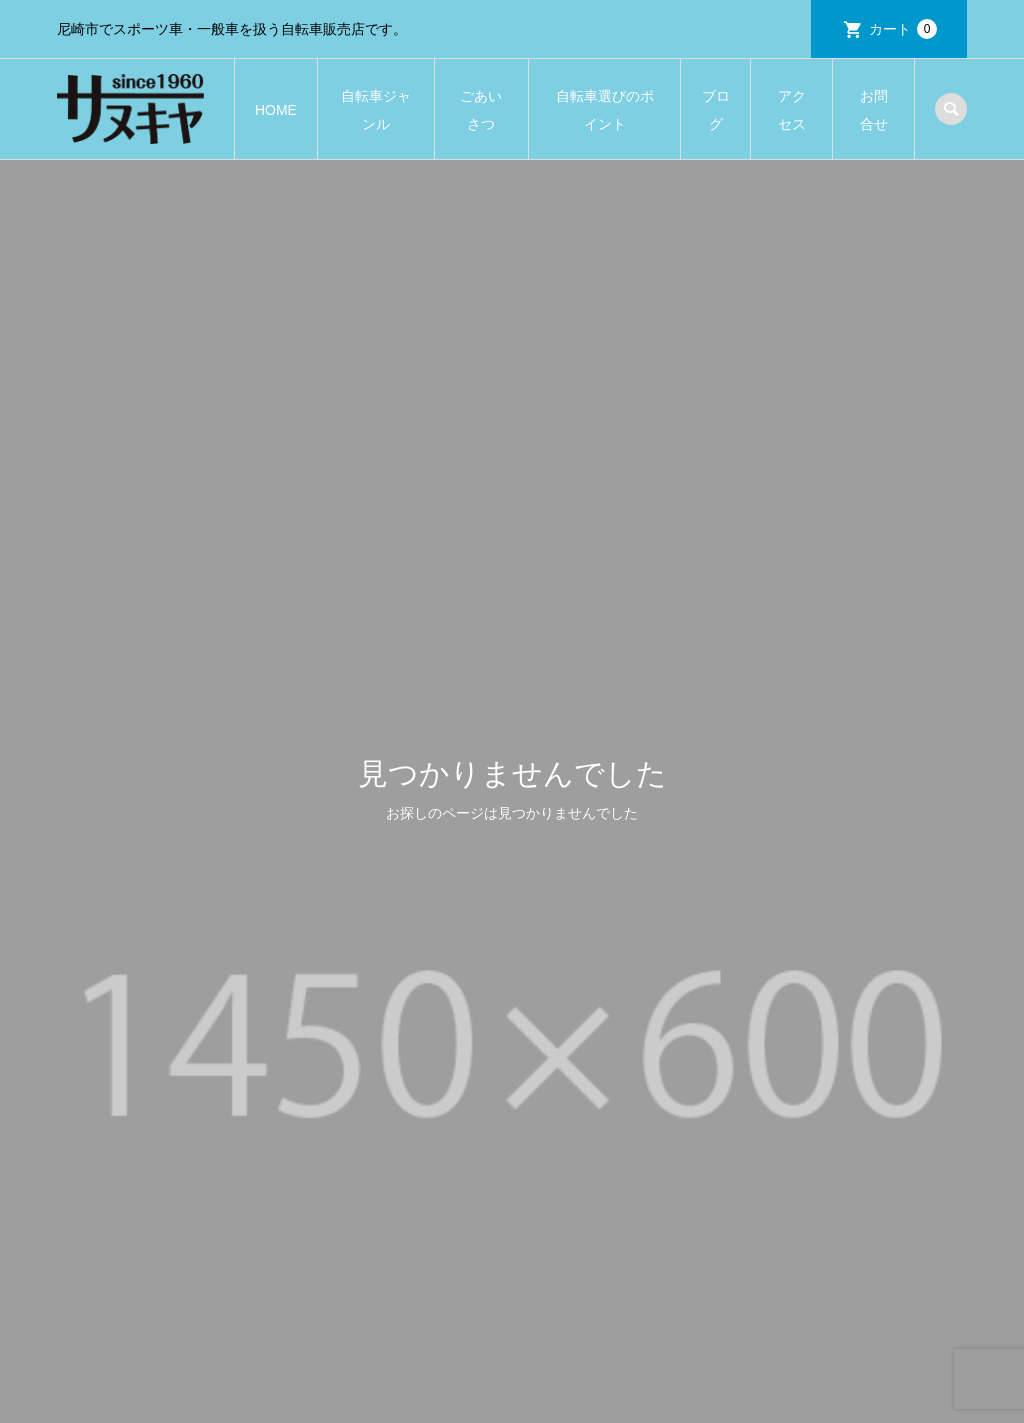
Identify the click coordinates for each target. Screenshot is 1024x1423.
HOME (276, 110)
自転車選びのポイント (605, 110)
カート (903, 29)
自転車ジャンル (376, 110)
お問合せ (874, 110)
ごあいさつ (481, 110)
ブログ (716, 110)
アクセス (792, 110)
